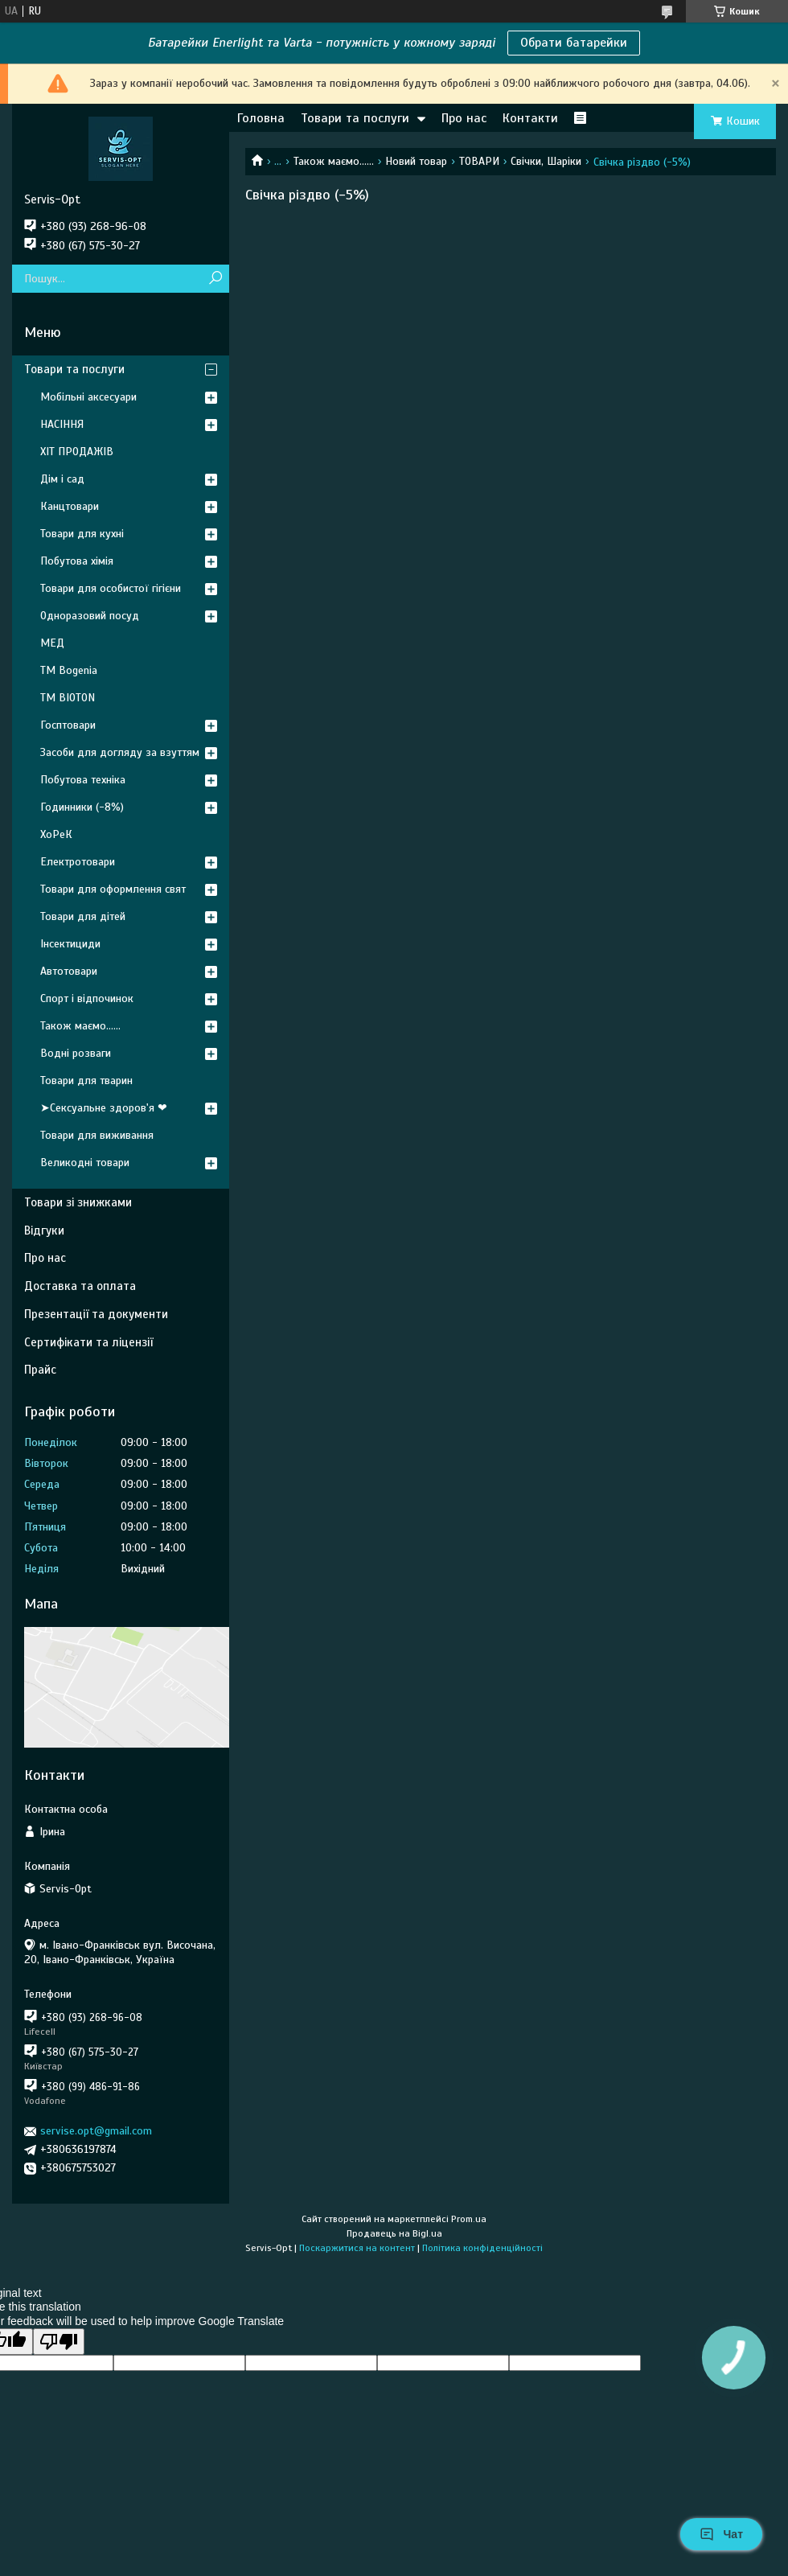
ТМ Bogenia (68, 670)
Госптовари (68, 725)
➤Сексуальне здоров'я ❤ (103, 1108)
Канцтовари (69, 506)
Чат (721, 2534)
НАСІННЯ (62, 424)
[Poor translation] (58, 2341)
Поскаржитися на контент (357, 2247)
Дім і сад (62, 479)
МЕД (52, 643)
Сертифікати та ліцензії (88, 1342)
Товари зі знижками (78, 1202)
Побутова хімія (76, 561)
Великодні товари (84, 1162)
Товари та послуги (355, 118)
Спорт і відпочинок (86, 998)
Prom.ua (468, 2219)
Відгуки (44, 1230)
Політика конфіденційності (482, 2247)
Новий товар (416, 161)
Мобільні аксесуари (88, 397)
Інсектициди (70, 944)
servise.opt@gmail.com (96, 2131)
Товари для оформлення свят (113, 889)
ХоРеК (56, 834)
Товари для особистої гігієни (110, 588)
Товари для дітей (82, 916)
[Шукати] (215, 279)
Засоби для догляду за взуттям (119, 752)
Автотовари (68, 971)
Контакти (530, 118)
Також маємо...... (333, 161)
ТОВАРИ (479, 161)
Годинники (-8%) (82, 807)
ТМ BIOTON (67, 698)
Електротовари (77, 862)
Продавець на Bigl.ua (394, 2233)
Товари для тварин (86, 1080)
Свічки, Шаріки (546, 161)
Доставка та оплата (80, 1286)
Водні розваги (75, 1053)
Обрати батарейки (573, 43)
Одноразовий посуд (89, 615)
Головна (261, 118)
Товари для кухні (82, 533)
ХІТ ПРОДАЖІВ (76, 451)
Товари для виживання (97, 1135)
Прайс (40, 1369)
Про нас (463, 118)
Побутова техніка (82, 780)
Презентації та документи (96, 1314)
